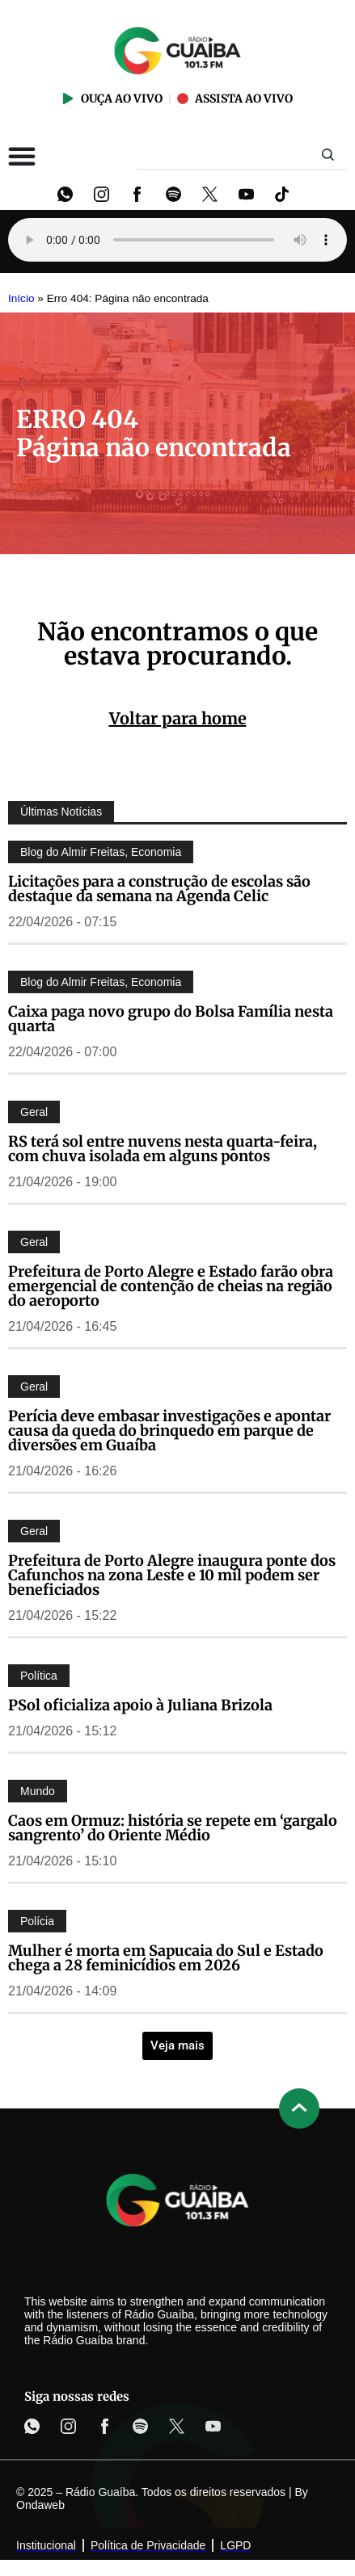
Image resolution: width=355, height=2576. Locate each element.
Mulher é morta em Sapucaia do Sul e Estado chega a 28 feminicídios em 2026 (165, 1957)
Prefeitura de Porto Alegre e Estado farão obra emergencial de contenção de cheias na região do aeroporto (170, 1286)
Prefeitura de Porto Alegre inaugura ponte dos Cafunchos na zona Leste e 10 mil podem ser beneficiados (172, 1575)
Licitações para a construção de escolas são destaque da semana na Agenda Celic (159, 888)
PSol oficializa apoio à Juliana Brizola (140, 1705)
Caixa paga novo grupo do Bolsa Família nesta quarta (170, 1018)
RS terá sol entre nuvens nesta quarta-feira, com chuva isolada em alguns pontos (162, 1148)
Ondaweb (40, 2504)
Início (21, 298)
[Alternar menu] (21, 155)
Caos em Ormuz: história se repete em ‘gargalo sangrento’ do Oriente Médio (172, 1827)
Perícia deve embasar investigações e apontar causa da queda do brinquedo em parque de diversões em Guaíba (169, 1430)
